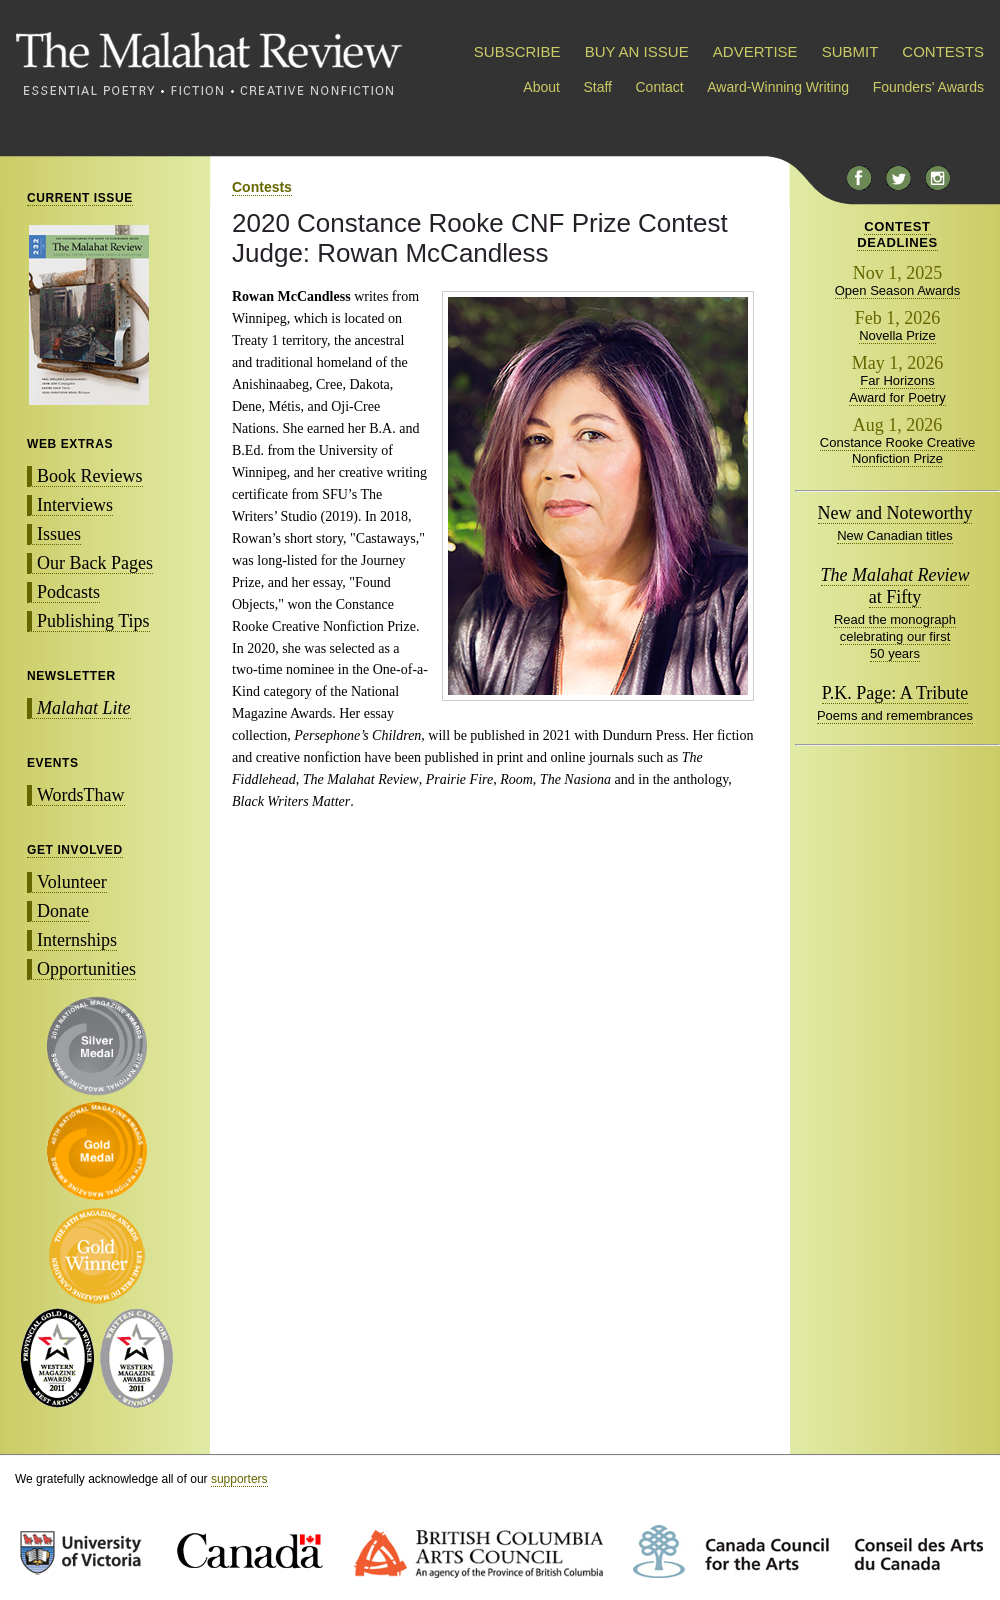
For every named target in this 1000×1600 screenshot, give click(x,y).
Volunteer (72, 882)
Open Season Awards (898, 290)
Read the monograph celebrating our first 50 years (895, 636)
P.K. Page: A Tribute (895, 693)
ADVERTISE (755, 51)
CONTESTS (943, 51)
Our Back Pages (95, 563)
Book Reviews (90, 476)
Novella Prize (897, 335)
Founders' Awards (928, 87)
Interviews (75, 505)
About (541, 87)
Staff (597, 87)
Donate (63, 911)
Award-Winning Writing (778, 87)
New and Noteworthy (895, 513)
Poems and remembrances (895, 715)
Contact (660, 87)
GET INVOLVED (75, 850)
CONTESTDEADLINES (897, 234)
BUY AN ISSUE (637, 51)
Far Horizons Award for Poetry (897, 389)
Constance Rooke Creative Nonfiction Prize (897, 451)
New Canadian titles (895, 535)
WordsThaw (81, 795)
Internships (77, 940)
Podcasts (68, 592)
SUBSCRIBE (517, 51)
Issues (59, 534)
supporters (239, 1479)
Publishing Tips (93, 621)
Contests (262, 187)
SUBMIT (850, 51)
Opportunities (86, 969)
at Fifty (895, 586)
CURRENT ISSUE (80, 198)
